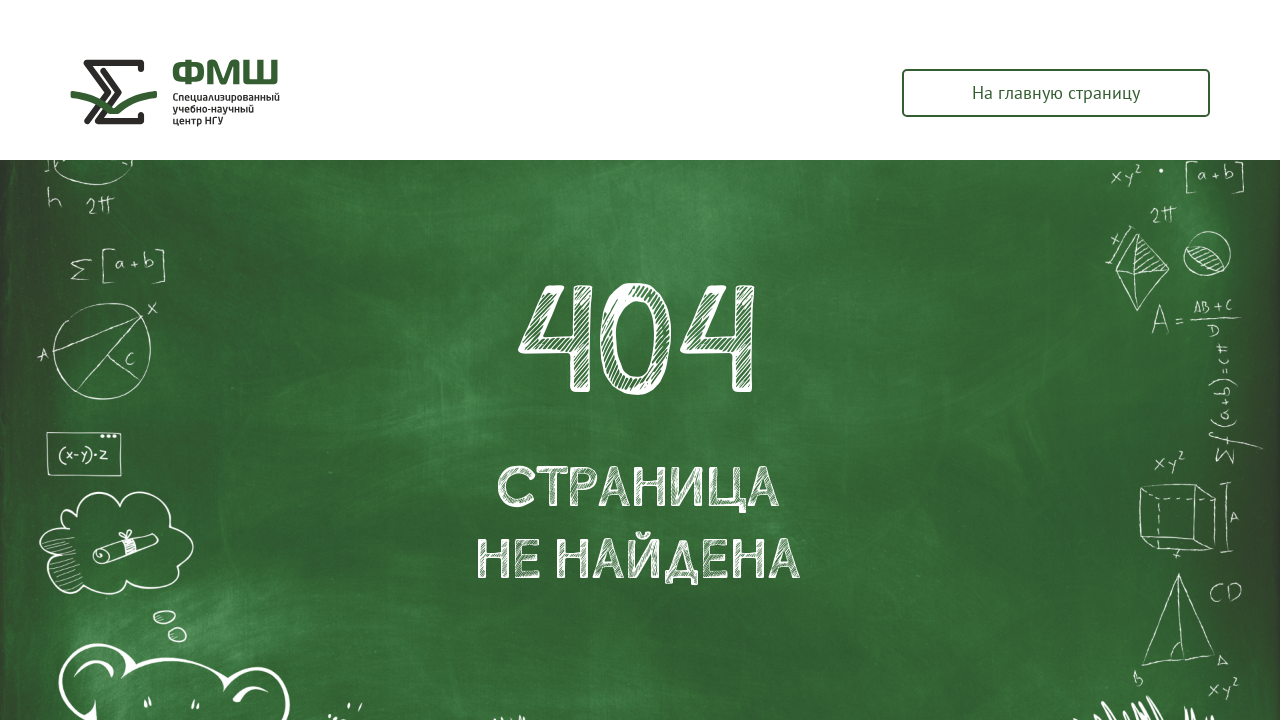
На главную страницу (1056, 92)
